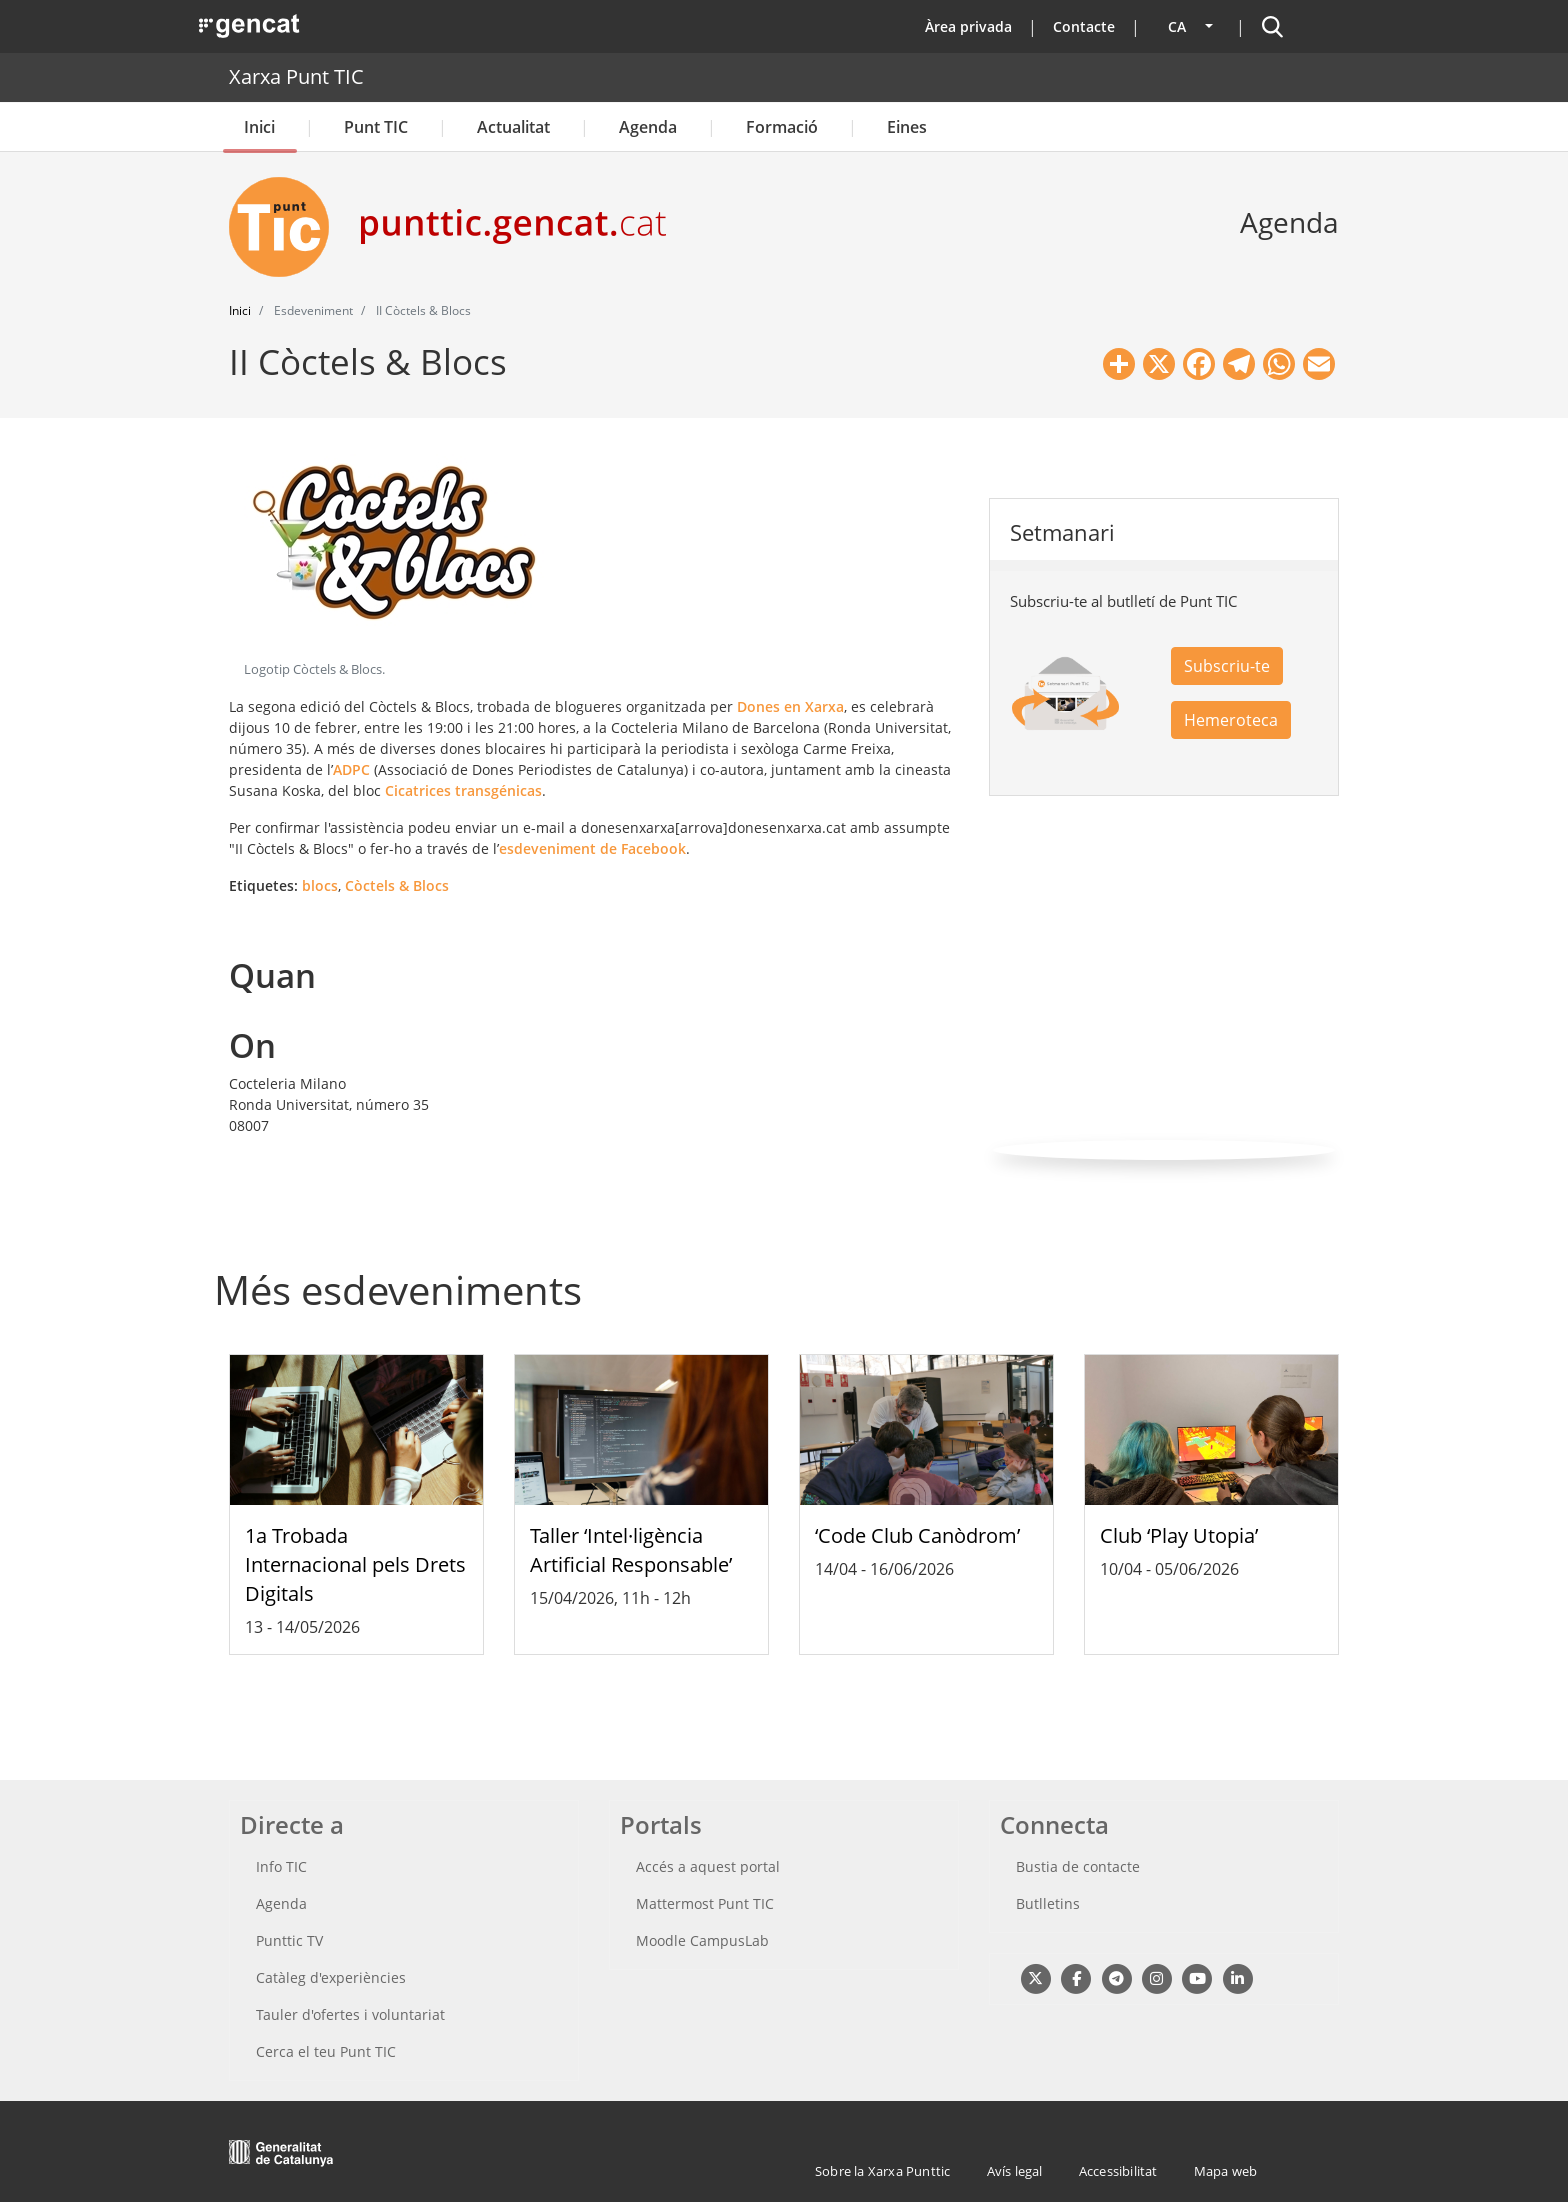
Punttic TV (289, 1940)
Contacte (1084, 26)
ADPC (351, 769)
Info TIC (281, 1866)
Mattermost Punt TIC (705, 1903)
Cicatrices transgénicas (463, 790)
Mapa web (1226, 2171)
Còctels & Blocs (397, 885)
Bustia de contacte (1078, 1866)
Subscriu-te (1227, 666)
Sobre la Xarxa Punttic (882, 2171)
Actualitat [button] (513, 127)
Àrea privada (968, 26)
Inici (259, 127)
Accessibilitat (1118, 2171)
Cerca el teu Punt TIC (326, 2051)
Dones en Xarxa (790, 706)
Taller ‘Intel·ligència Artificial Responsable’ (631, 1550)
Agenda (648, 127)
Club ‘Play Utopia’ (1179, 1535)
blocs (320, 885)
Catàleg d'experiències (331, 1977)
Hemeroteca (1231, 720)
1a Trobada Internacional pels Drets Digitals (355, 1564)
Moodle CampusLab (702, 1940)
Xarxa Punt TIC (296, 76)
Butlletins (1048, 1903)
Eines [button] (907, 127)
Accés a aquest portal (708, 1866)
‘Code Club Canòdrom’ (917, 1535)
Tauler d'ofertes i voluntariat (350, 2014)
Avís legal (1015, 2171)
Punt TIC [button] (376, 127)
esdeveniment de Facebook (592, 848)
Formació (782, 127)
